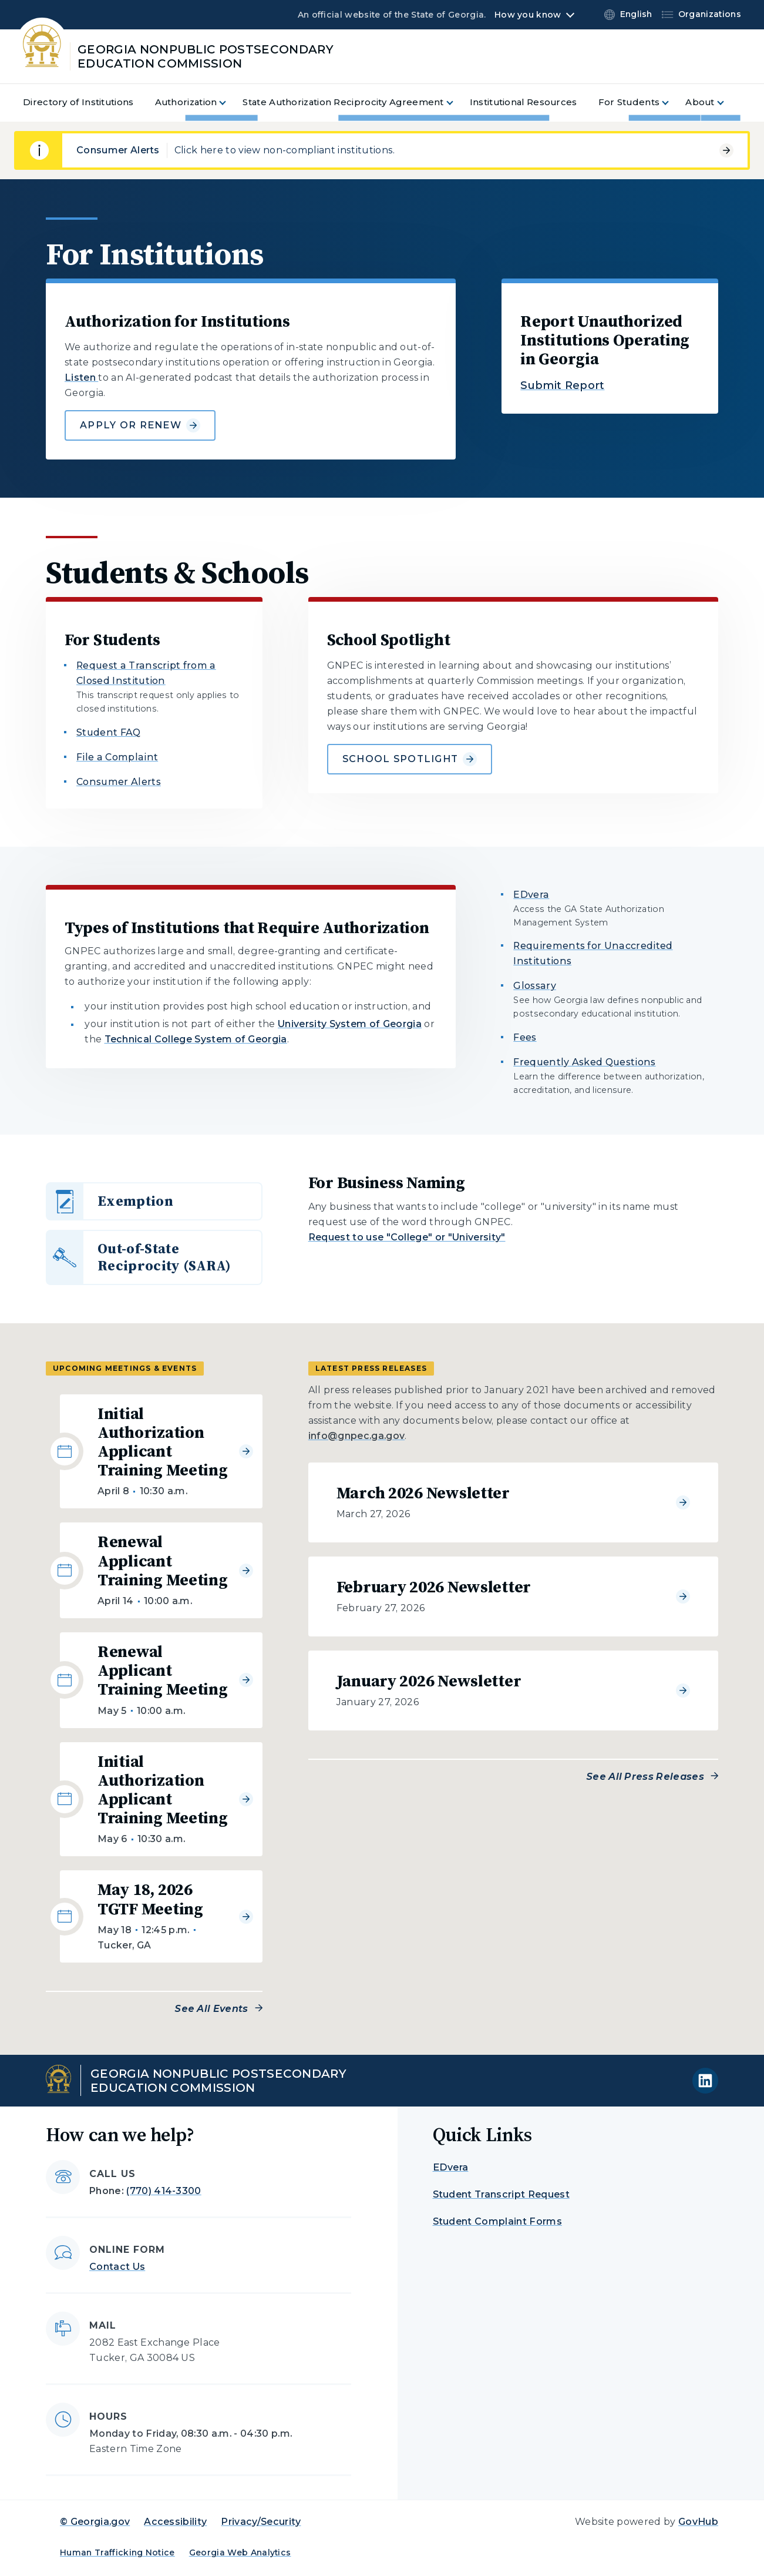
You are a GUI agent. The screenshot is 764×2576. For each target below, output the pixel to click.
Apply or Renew (140, 425)
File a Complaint (117, 757)
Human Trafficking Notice (117, 2552)
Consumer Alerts (118, 781)
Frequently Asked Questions (584, 1062)
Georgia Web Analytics (240, 2552)
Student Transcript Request (501, 2194)
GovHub (698, 2521)
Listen (81, 377)
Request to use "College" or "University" (407, 1237)
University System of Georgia (350, 1023)
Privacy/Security (261, 2521)
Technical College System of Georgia (196, 1039)
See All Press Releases (645, 1776)
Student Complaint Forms (497, 2221)
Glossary (534, 985)
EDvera (531, 894)
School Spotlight (409, 759)
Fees (524, 1037)
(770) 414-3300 (163, 2190)
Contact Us (117, 2266)
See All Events (211, 2008)
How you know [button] (527, 14)
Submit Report (562, 385)
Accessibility (175, 2521)
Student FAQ (108, 732)
